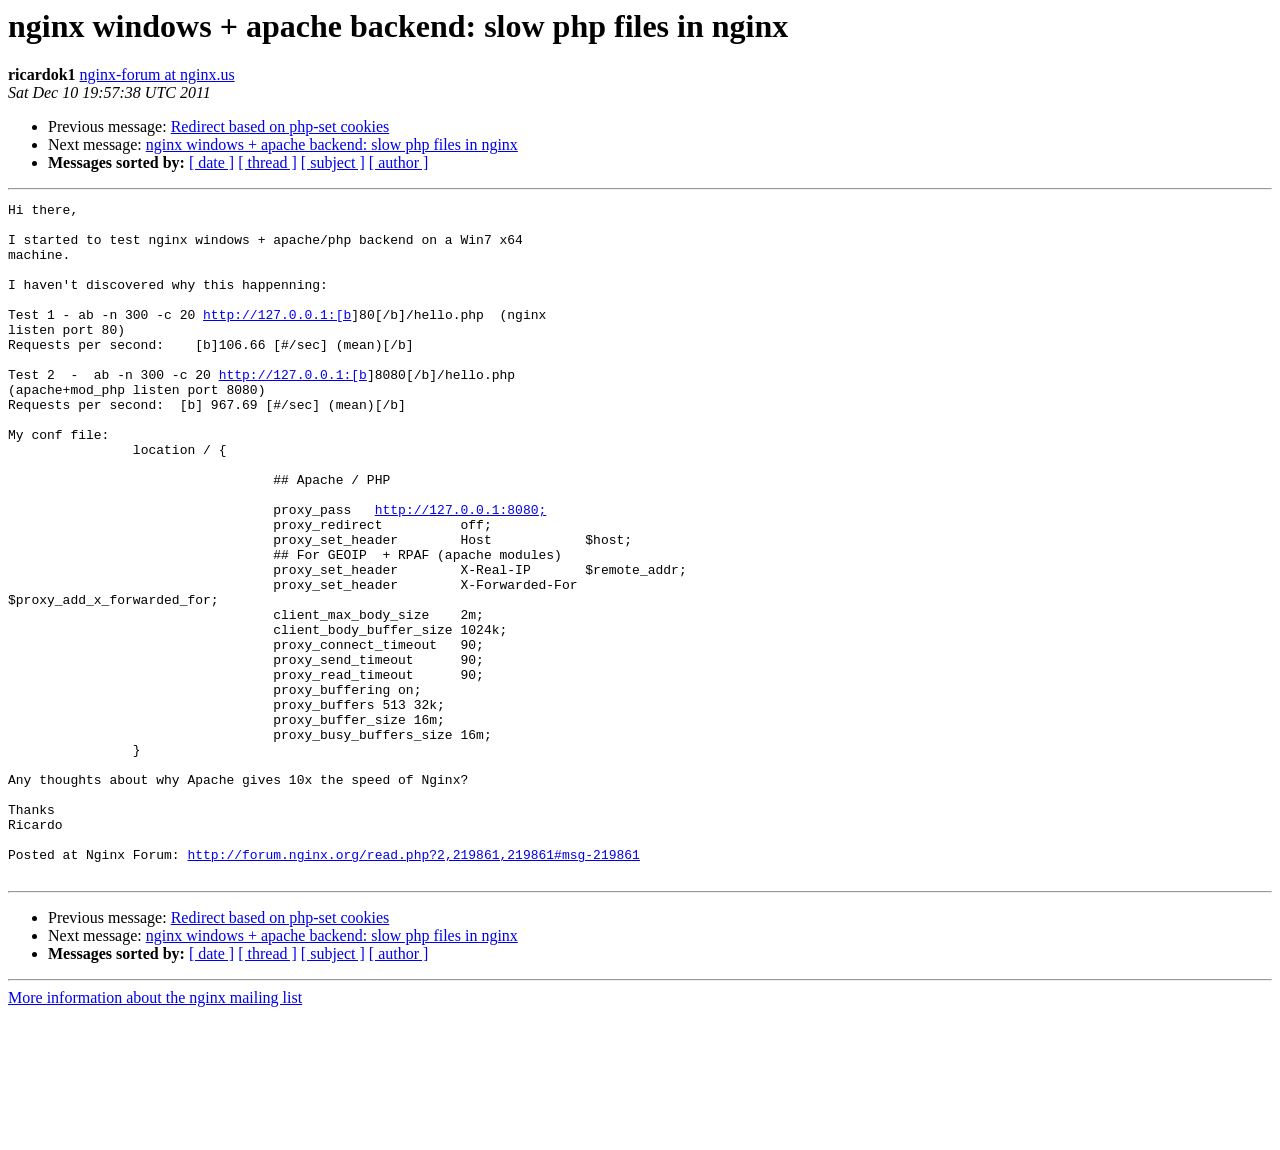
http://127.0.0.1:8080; (461, 572)
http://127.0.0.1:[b (277, 338)
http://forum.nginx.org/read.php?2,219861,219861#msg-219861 (413, 986)
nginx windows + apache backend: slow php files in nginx (332, 144)
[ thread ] (267, 162)
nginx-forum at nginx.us (157, 74)
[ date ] (211, 162)
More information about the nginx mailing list (155, 1132)
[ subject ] (333, 162)
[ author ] (399, 162)
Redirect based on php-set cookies (280, 126)
